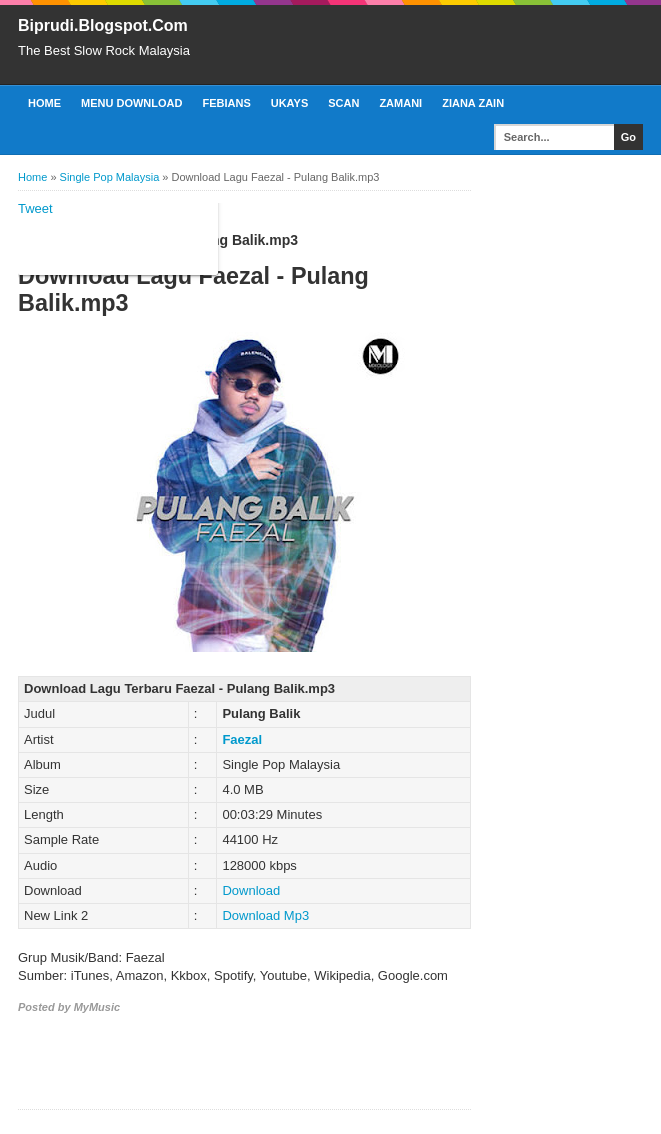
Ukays (290, 103)
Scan (343, 103)
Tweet (35, 208)
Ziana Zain (473, 103)
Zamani (400, 103)
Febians (226, 103)
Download (251, 890)
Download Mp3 (265, 915)
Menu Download (131, 103)
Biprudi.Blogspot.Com (103, 25)
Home (44, 103)
